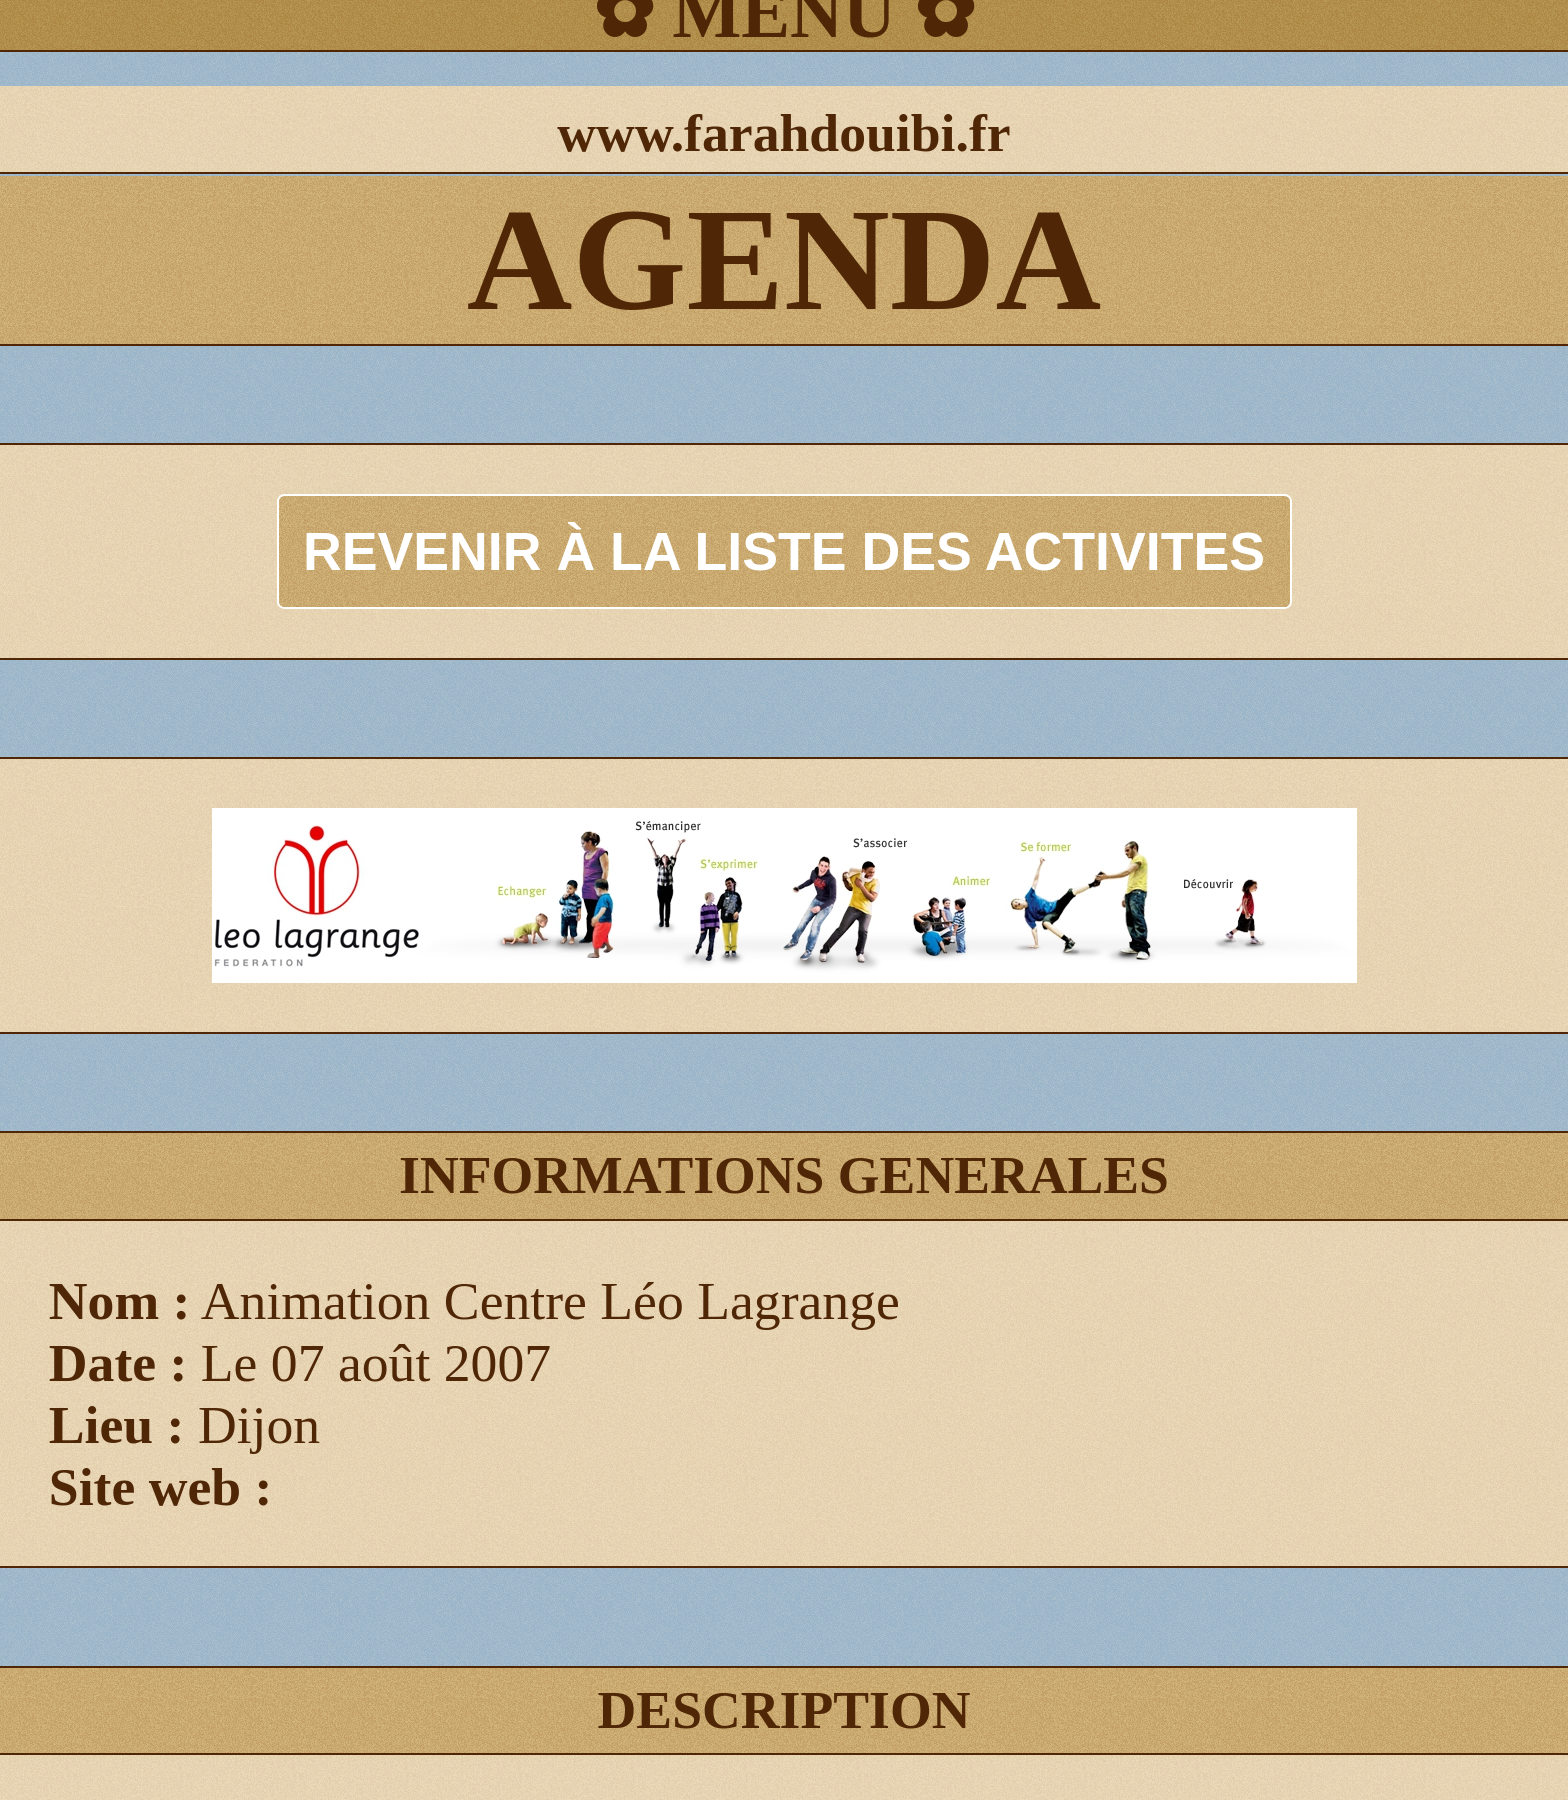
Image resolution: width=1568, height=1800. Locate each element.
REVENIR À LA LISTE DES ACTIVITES (784, 551)
